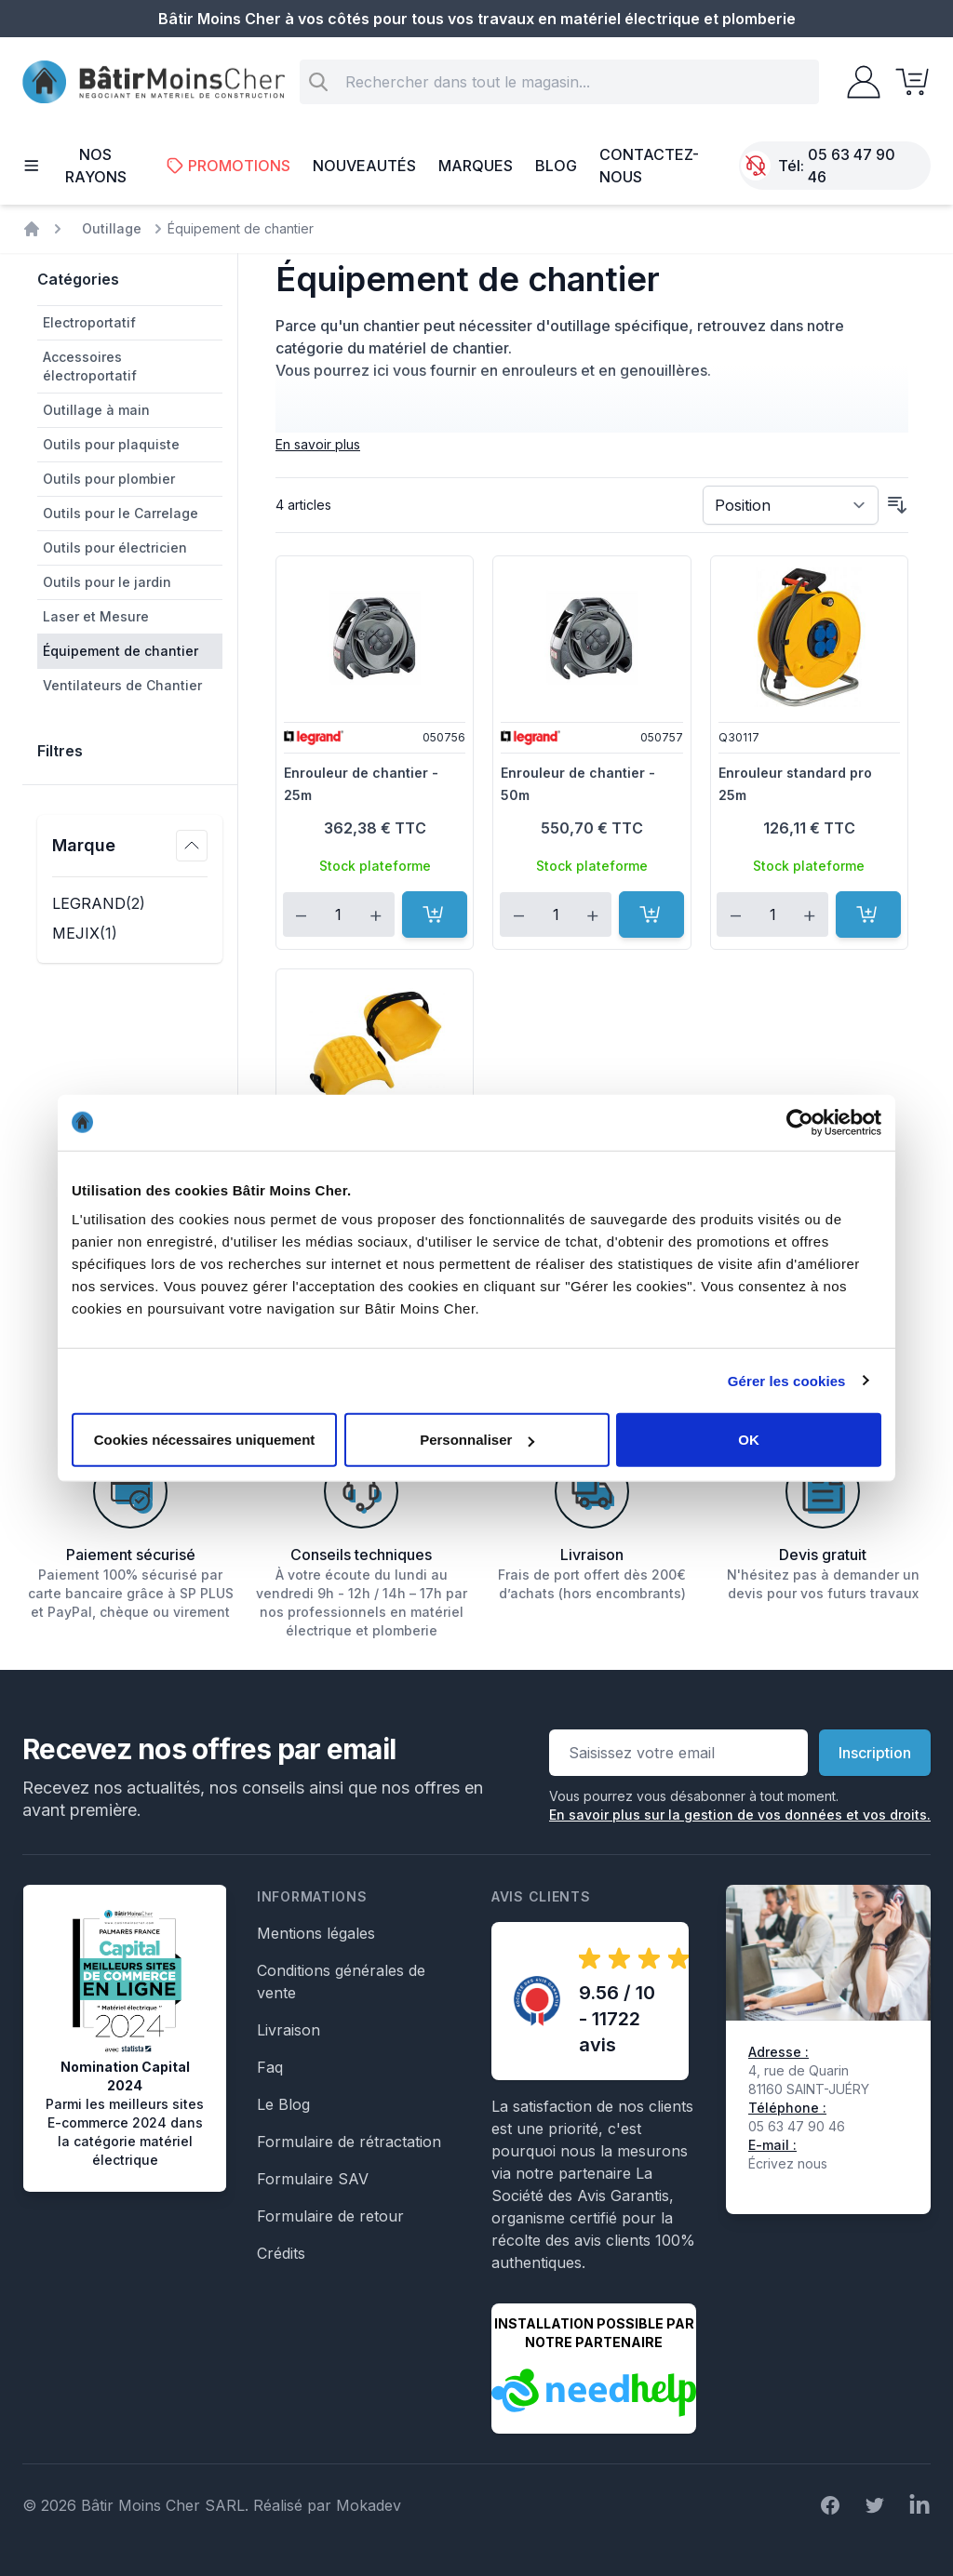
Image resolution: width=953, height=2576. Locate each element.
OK (748, 1440)
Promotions (228, 165)
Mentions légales (316, 1933)
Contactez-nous (649, 165)
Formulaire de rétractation (349, 2141)
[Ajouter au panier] (434, 914)
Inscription (875, 1752)
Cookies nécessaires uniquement (204, 1440)
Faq (270, 2067)
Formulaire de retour (330, 2216)
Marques (475, 165)
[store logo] (153, 82)
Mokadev (368, 2505)
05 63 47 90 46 (851, 165)
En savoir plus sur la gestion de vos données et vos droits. (740, 1814)
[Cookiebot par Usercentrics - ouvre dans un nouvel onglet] (799, 1122)
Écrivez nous (787, 2163)
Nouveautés (364, 165)
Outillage (111, 228)
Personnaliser (477, 1440)
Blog (556, 165)
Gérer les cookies (787, 1380)
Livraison (288, 2030)
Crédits (281, 2253)
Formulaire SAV (313, 2178)
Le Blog (283, 2104)
